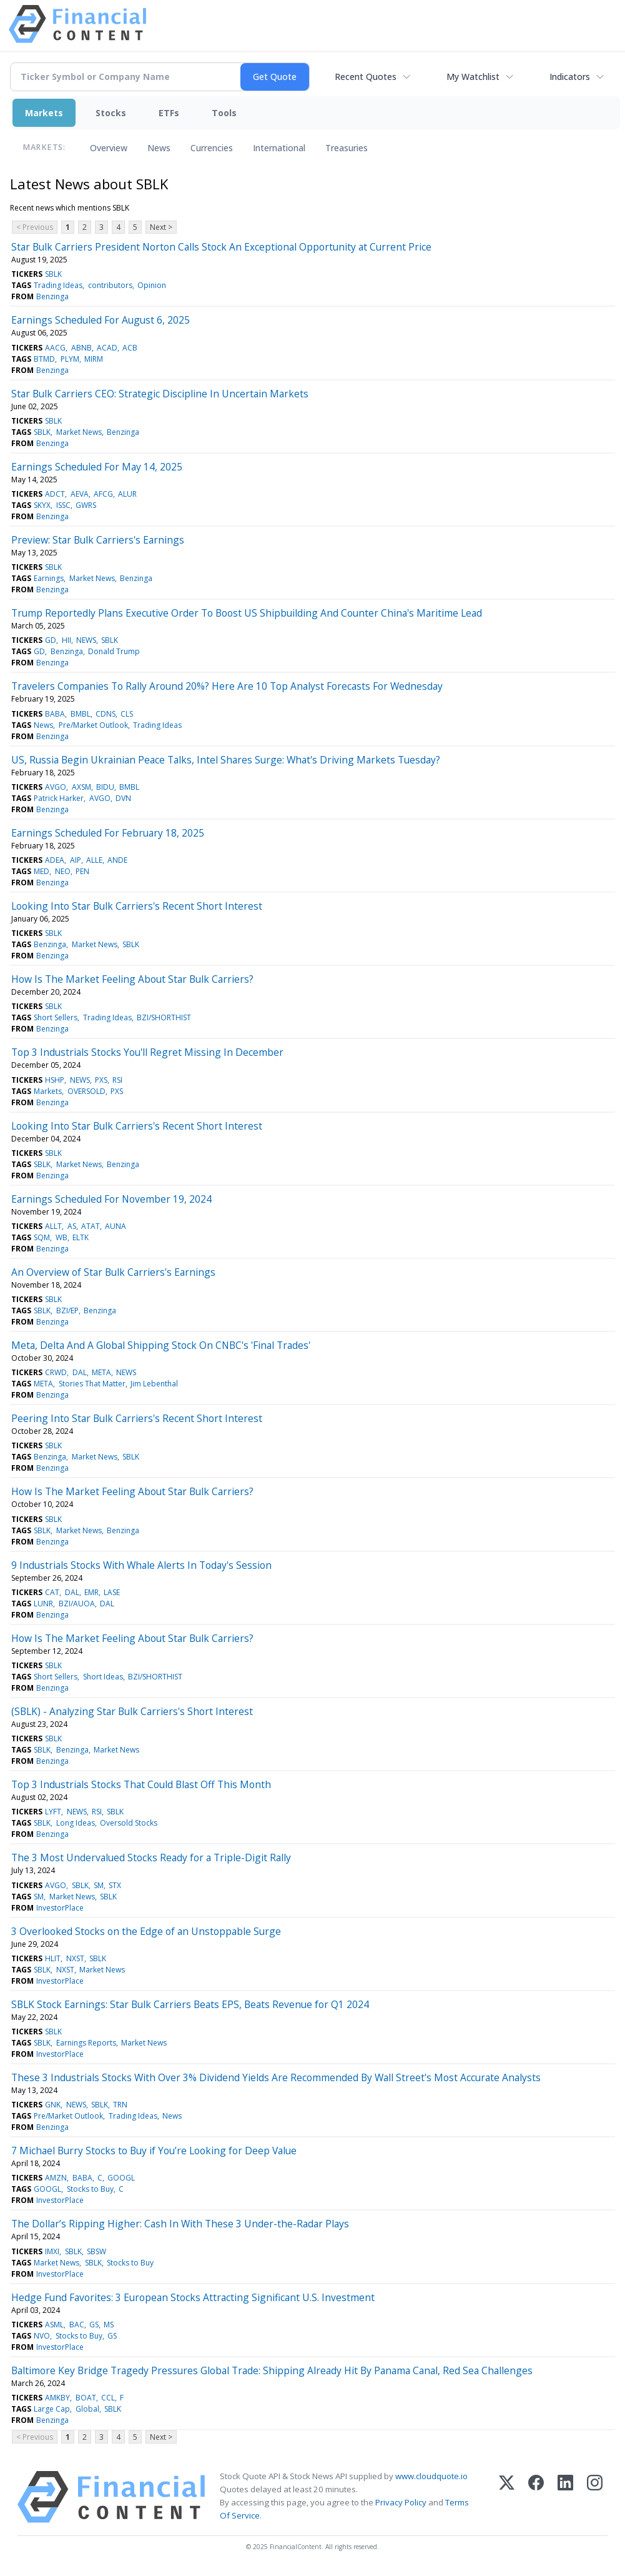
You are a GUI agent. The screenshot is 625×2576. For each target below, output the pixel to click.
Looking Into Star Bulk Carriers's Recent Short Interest (136, 906)
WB (61, 1237)
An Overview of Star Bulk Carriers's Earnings (113, 1272)
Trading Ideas (58, 285)
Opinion (151, 285)
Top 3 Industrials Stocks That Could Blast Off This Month (141, 1784)
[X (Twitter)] (506, 2497)
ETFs (169, 113)
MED (41, 871)
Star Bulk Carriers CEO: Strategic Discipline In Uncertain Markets (159, 393)
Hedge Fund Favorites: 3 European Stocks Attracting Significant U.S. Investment (193, 2297)
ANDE (117, 860)
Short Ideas (103, 1676)
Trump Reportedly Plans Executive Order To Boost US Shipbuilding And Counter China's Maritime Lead (246, 613)
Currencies (211, 148)
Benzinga (52, 296)
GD (50, 640)
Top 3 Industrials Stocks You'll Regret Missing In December (147, 1052)
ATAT (90, 1226)
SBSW (96, 2251)
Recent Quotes (365, 76)
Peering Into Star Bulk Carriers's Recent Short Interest (136, 1418)
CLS (127, 714)
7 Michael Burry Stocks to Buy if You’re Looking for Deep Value (154, 2150)
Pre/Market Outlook (93, 725)
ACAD (107, 347)
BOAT (86, 2397)
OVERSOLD (86, 1091)
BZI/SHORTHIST (164, 1017)
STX (115, 1885)
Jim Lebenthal (154, 1383)
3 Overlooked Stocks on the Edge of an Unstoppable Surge (146, 1931)
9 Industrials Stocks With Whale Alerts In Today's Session (141, 1565)
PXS (101, 1080)
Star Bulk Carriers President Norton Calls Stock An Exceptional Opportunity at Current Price (221, 247)
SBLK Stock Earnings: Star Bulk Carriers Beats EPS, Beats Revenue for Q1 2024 (190, 2004)
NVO (42, 2335)
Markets (44, 113)
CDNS (106, 714)
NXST (75, 1958)
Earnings (49, 578)
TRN (120, 2104)
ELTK (80, 1237)
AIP (75, 860)
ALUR (127, 494)
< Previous (34, 227)
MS (109, 2324)
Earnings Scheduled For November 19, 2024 (111, 1199)
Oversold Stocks (128, 1823)
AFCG (103, 494)
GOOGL (121, 2177)
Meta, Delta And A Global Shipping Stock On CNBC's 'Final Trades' (160, 1345)
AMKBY (57, 2397)
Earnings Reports (86, 2042)
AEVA (80, 494)
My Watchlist (473, 76)
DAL (79, 1372)
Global (87, 2409)
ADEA (54, 860)
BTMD (44, 359)
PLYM (70, 359)
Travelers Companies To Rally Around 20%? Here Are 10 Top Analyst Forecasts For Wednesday (227, 686)
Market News (79, 432)
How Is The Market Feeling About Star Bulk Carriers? (132, 979)
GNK (53, 2104)
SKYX (42, 505)
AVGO (55, 787)
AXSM (81, 787)
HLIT (53, 1958)
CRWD (56, 1372)
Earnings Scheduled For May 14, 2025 (96, 467)
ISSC (63, 505)
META (101, 1372)
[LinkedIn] (565, 2497)
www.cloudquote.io (431, 2476)
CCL (108, 2397)
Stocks (111, 113)
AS (71, 1226)
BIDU (105, 787)
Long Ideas (75, 1823)
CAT (52, 1592)
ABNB (81, 347)
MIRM (93, 359)
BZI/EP (67, 1310)
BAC (76, 2324)
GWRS (86, 505)
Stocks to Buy (90, 2189)
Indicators (569, 76)
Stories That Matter (92, 1383)
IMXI (52, 2251)
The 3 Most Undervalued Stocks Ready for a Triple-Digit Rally (151, 1857)
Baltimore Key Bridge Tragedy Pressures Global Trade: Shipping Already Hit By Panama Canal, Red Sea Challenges (272, 2370)
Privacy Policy (400, 2502)
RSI (117, 1080)
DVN (123, 798)
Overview (108, 148)
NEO (63, 871)
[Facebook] (536, 2497)
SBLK (53, 274)
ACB (129, 347)
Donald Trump (114, 651)
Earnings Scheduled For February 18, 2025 (107, 833)
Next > (161, 227)
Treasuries (346, 148)
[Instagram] (595, 2497)
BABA (55, 714)
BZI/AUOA (77, 1603)
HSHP (54, 1080)
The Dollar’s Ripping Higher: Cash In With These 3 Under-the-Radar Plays (180, 2223)
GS (94, 2324)
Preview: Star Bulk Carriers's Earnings (97, 540)
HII (66, 640)
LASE (112, 1592)
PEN (82, 871)
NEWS (86, 640)
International (279, 148)
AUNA (115, 1226)
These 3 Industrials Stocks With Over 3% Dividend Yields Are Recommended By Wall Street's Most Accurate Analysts (276, 2077)
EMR (91, 1592)
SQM (42, 1237)
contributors (110, 285)
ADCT (55, 494)
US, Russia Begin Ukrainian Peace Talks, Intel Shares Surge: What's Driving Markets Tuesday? (225, 760)
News (158, 148)
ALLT (53, 1226)
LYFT (53, 1811)
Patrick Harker (59, 798)
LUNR (43, 1603)
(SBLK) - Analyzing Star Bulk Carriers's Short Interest (132, 1711)
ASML (54, 2324)
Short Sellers (55, 1017)
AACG (55, 347)
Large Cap (52, 2409)
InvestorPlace (60, 1907)
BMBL (81, 714)
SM (99, 1885)
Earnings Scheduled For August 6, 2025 (100, 320)
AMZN (56, 2177)
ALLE (94, 860)
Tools (224, 113)
